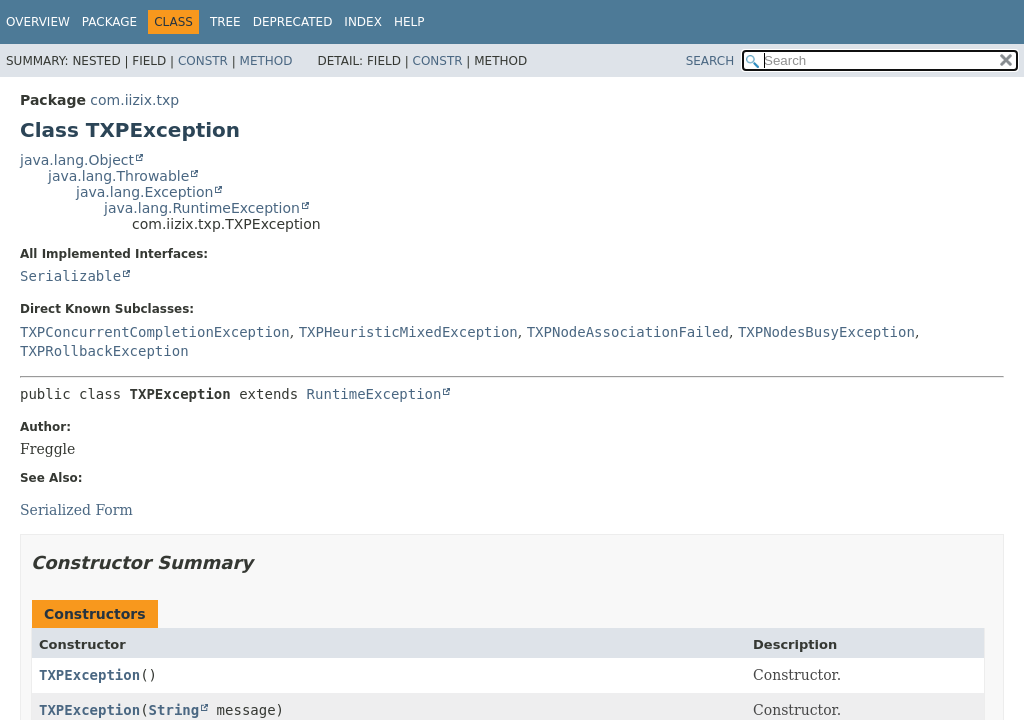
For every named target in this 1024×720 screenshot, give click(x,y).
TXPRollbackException (104, 351)
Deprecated (293, 22)
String (174, 710)
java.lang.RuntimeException (202, 208)
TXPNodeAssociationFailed (628, 332)
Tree (225, 22)
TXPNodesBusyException (826, 332)
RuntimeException (374, 394)
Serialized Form (76, 510)
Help (409, 22)
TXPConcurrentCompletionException (155, 332)
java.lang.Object (77, 160)
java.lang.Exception (144, 192)
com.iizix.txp (134, 100)
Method (266, 61)
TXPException (89, 675)
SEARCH (710, 61)
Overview (38, 22)
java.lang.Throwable (118, 176)
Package (109, 22)
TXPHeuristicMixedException (408, 332)
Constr (203, 61)
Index (363, 22)
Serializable (70, 276)
